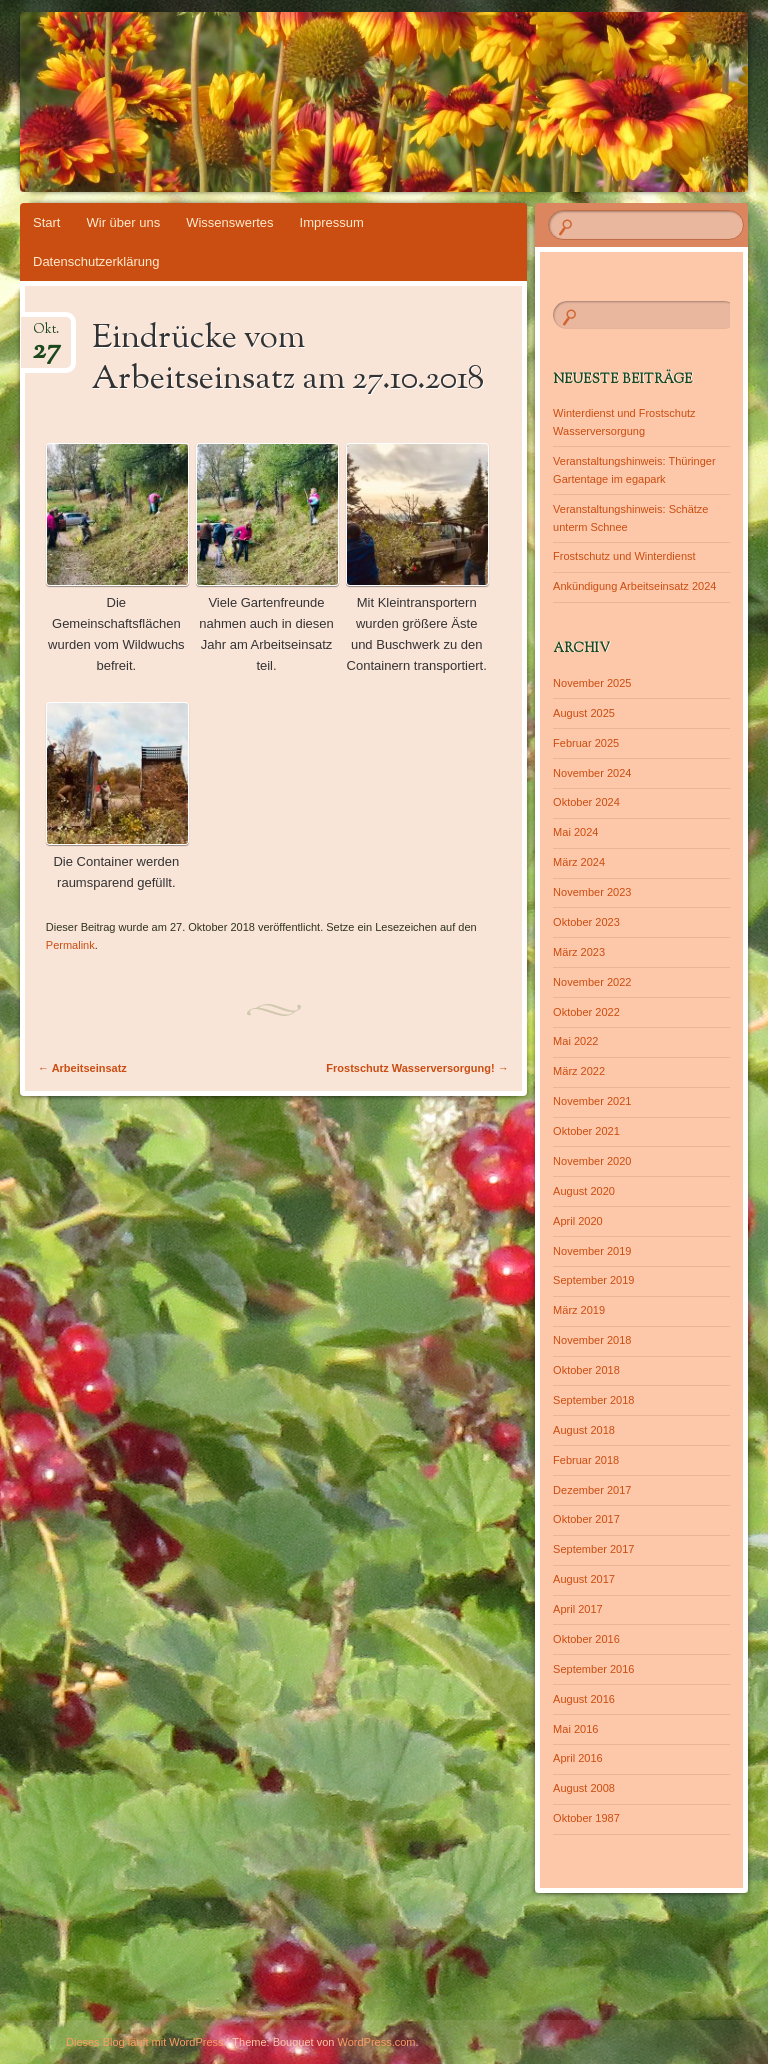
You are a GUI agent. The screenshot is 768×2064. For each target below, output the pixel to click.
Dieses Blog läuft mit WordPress (145, 2042)
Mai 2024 (575, 832)
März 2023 (579, 952)
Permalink (70, 945)
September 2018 (593, 1400)
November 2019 (592, 1251)
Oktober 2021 (586, 1131)
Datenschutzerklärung (96, 261)
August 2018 (584, 1430)
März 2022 (579, 1071)
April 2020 (578, 1221)
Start (46, 222)
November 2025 (592, 683)
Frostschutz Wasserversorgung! (417, 1068)
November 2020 (592, 1161)
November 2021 (592, 1101)
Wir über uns (123, 222)
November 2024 (592, 773)
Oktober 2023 (586, 922)
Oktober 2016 (586, 1639)
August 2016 (584, 1699)
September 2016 (593, 1669)
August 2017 (584, 1579)
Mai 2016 (575, 1729)
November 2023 (592, 892)
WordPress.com (377, 2042)
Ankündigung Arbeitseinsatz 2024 (634, 586)
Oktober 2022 (586, 1012)
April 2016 (578, 1758)
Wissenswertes (229, 222)
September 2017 (593, 1549)
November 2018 (592, 1340)
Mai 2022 (575, 1041)
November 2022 (592, 982)
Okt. (46, 335)
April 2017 (578, 1609)
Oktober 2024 (586, 802)
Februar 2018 (586, 1460)
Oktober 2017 (586, 1519)
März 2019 (579, 1310)
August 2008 (584, 1788)
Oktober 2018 (586, 1370)
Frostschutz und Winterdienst (624, 556)
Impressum (332, 222)
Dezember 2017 (592, 1490)
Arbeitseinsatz (82, 1068)
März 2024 (579, 862)
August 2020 (584, 1191)
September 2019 (593, 1280)
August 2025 (584, 713)
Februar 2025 (586, 743)
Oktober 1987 (586, 1818)
